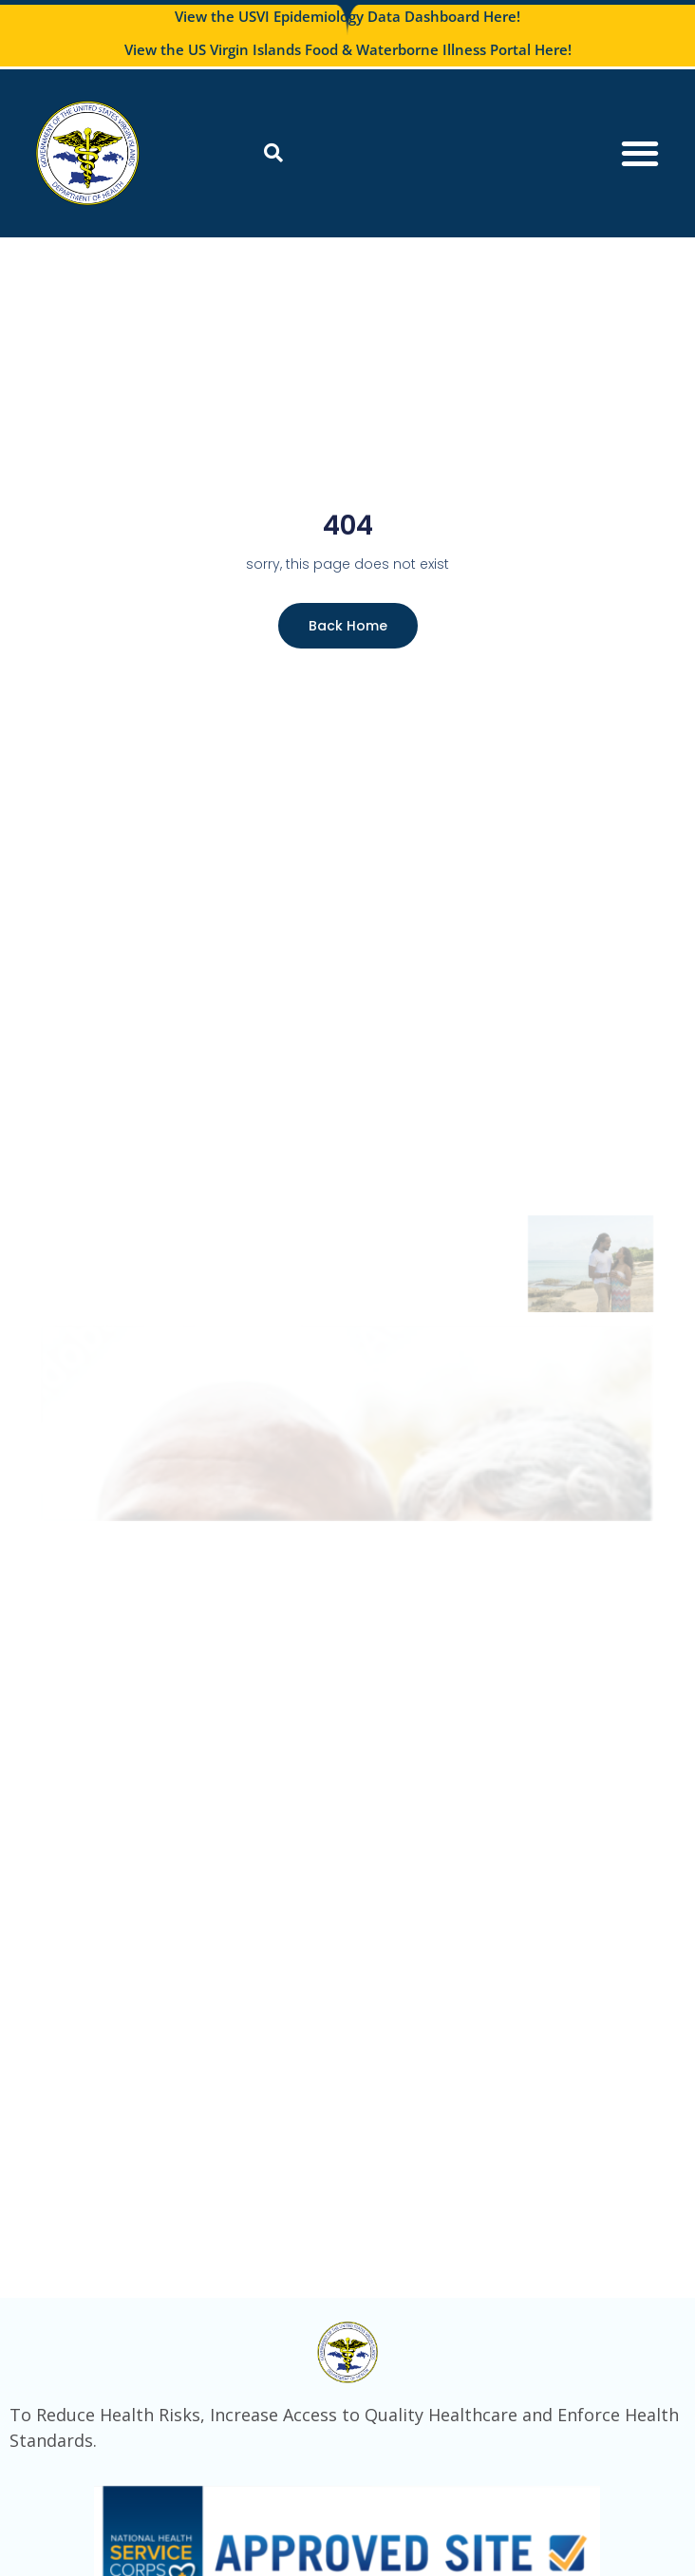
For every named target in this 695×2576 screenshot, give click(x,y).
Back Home (348, 625)
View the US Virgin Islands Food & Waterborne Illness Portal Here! (348, 49)
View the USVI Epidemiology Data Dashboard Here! (347, 16)
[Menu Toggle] (640, 153)
